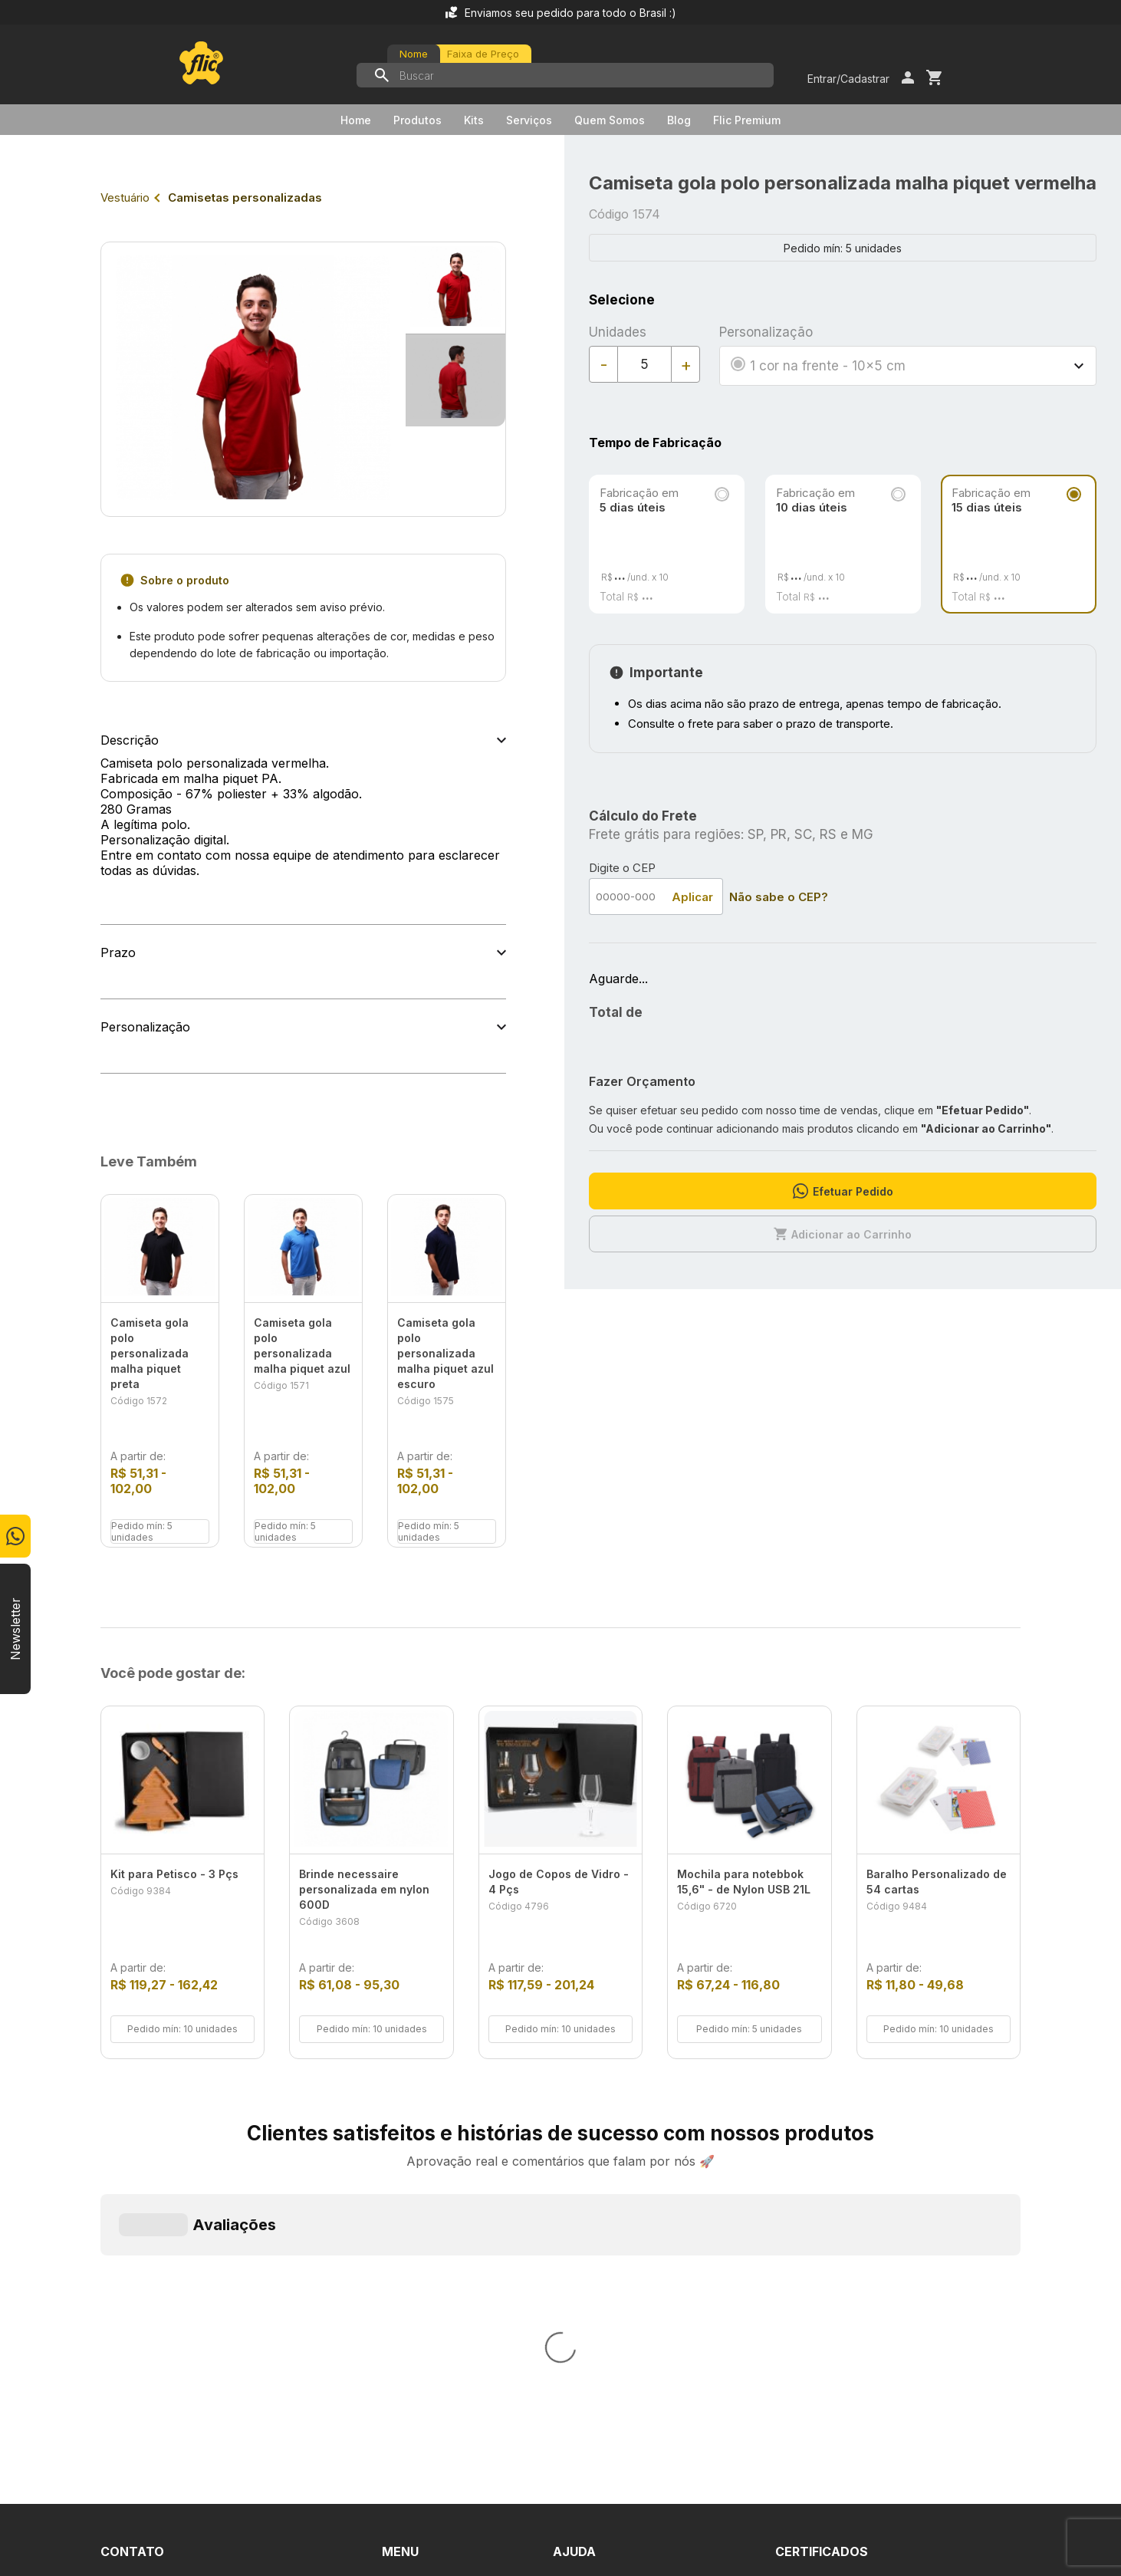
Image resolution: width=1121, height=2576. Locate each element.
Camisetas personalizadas (245, 197)
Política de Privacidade (618, 2303)
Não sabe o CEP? (778, 897)
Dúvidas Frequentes (611, 2220)
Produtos (417, 120)
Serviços (529, 120)
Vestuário (125, 197)
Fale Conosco (593, 2247)
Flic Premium (747, 120)
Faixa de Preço (483, 54)
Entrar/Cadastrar (848, 78)
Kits (474, 120)
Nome (413, 54)
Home (355, 120)
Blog (679, 120)
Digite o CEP (622, 867)
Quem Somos (609, 120)
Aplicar (692, 897)
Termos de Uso (598, 2275)
